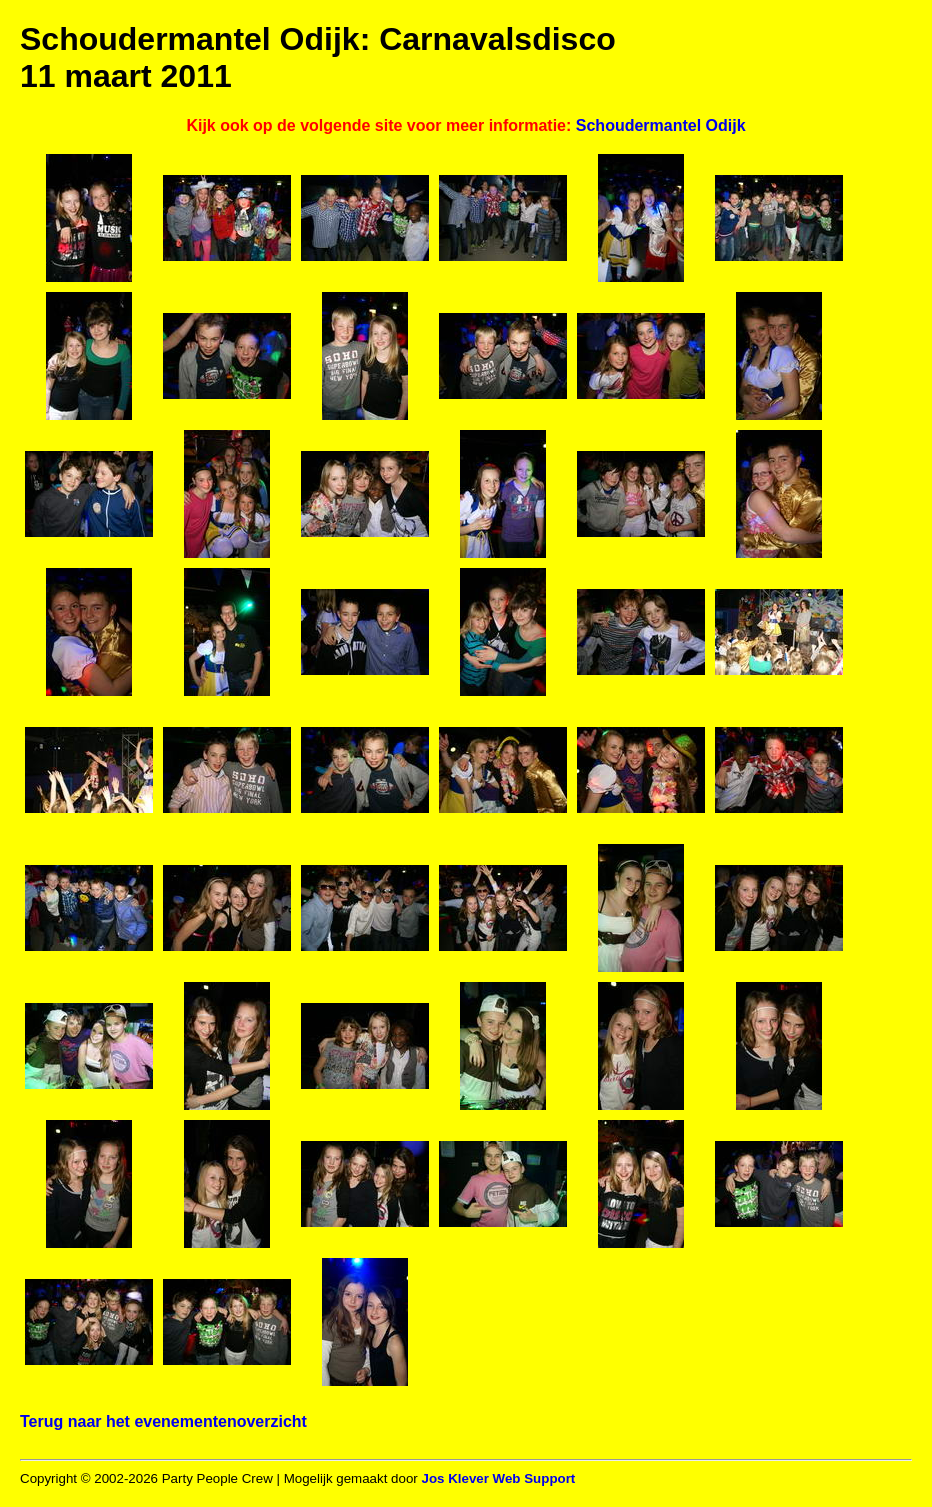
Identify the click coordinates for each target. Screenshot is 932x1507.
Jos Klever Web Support (498, 1478)
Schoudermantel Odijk (661, 125)
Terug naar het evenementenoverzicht (163, 1421)
